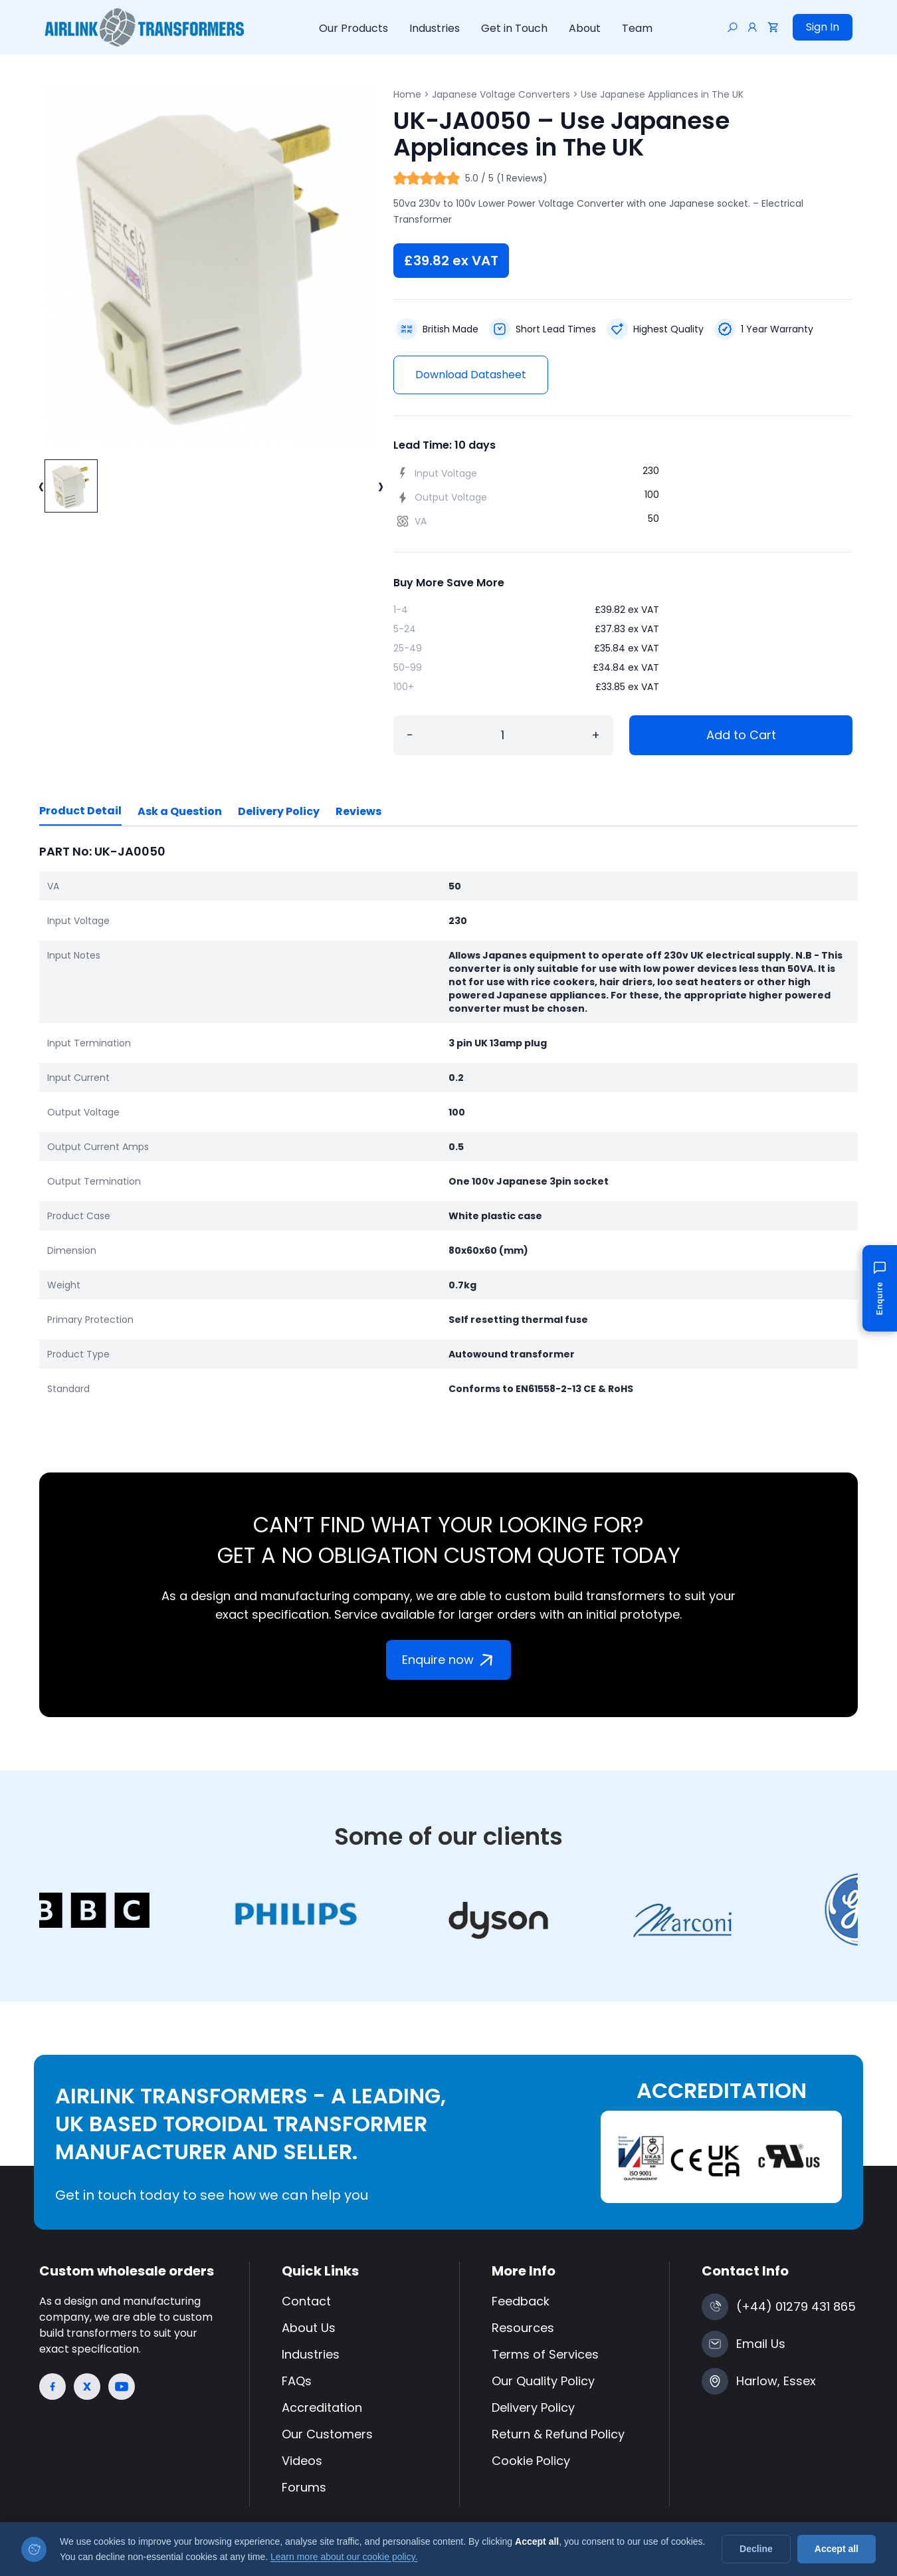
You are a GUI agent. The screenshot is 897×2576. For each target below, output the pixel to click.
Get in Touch (514, 28)
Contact (306, 2301)
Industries (434, 28)
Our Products (353, 28)
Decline (756, 2548)
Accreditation (322, 2407)
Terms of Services (545, 2354)
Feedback (520, 2301)
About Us (309, 2327)
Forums (304, 2487)
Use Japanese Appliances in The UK (662, 94)
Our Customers (327, 2434)
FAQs (297, 2381)
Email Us (760, 2344)
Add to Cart (741, 735)
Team (637, 28)
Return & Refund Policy (558, 2434)
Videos (302, 2460)
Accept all (836, 2548)
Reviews (358, 811)
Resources (523, 2327)
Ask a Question (180, 811)
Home (407, 94)
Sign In (822, 27)
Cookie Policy (531, 2460)
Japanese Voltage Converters (501, 94)
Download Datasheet (470, 374)
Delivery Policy (279, 811)
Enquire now (450, 1660)
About (585, 28)
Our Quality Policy (543, 2381)
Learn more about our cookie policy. (344, 2556)
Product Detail (80, 810)
